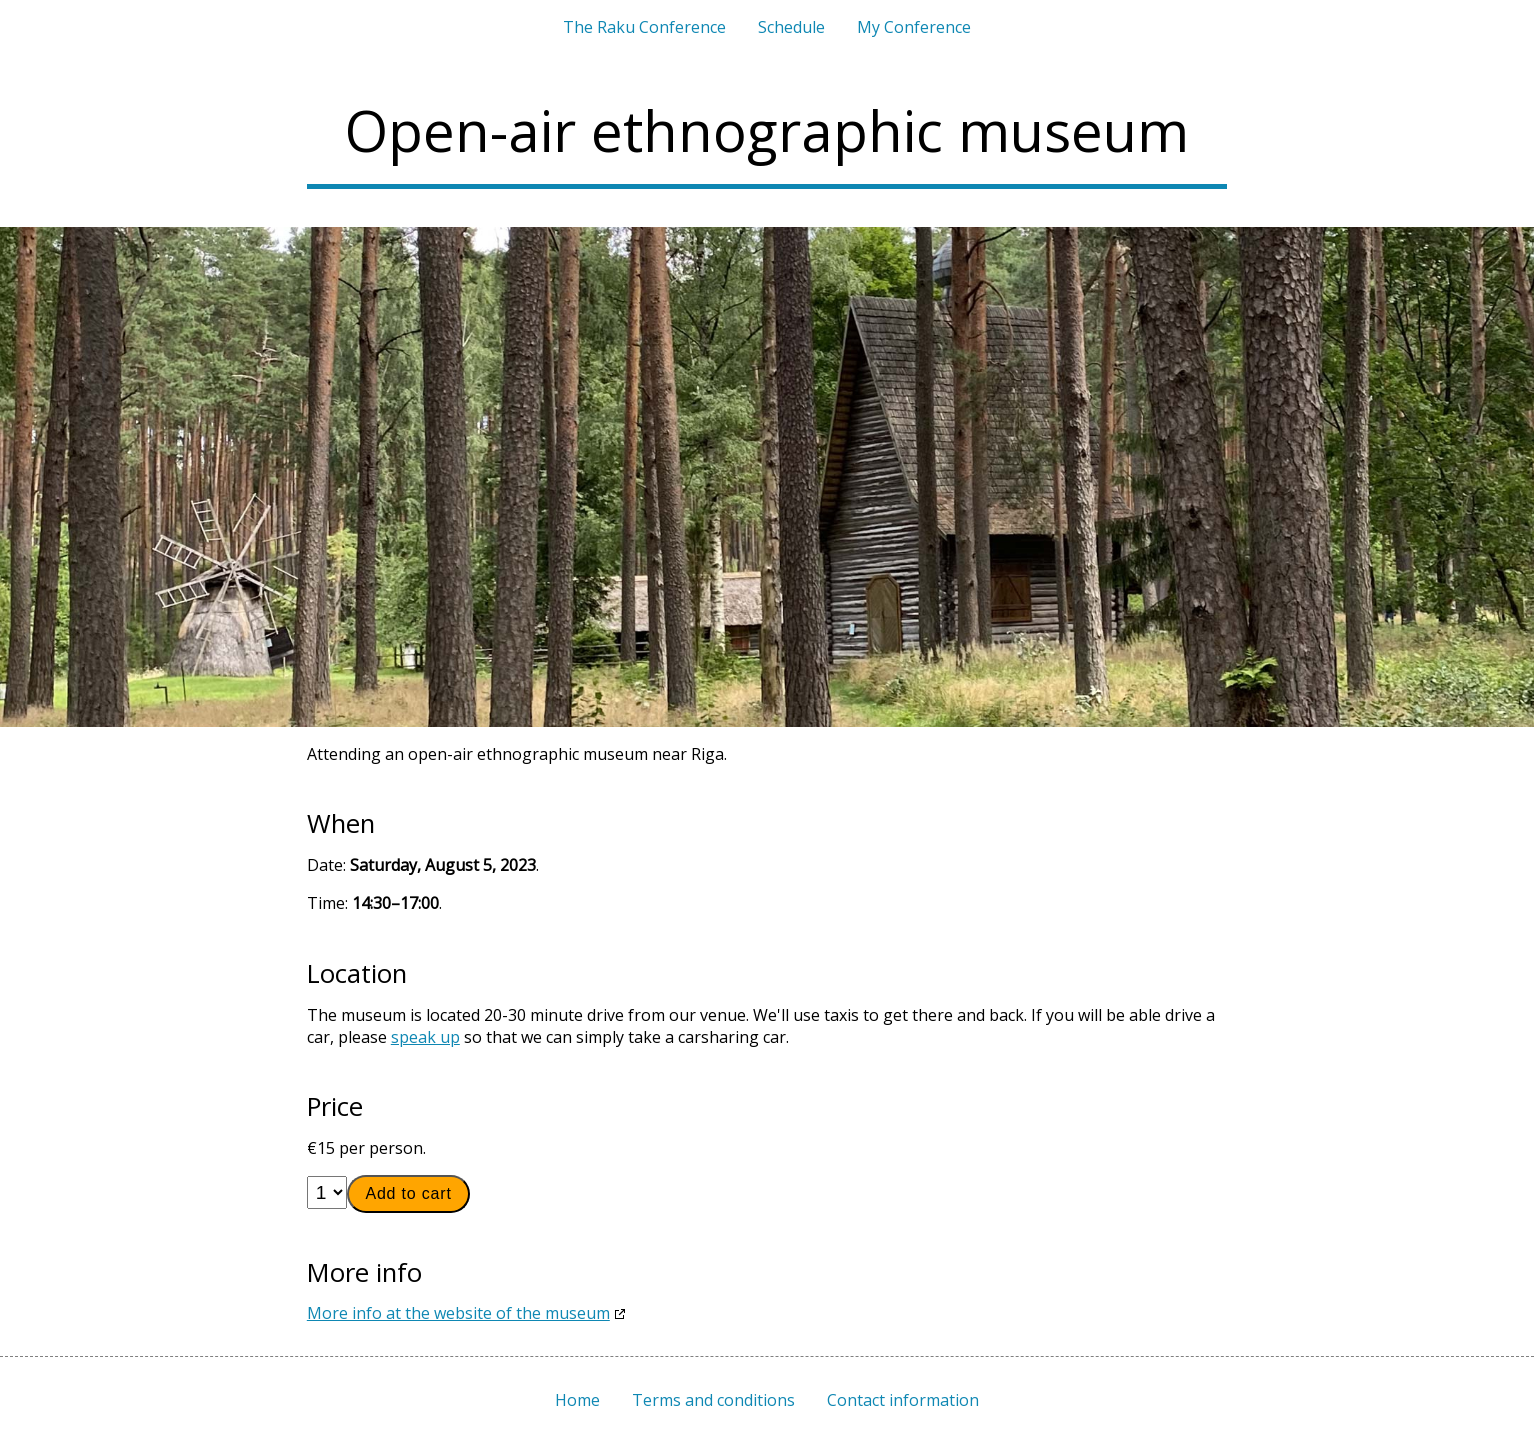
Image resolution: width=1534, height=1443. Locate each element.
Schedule (791, 27)
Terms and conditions (713, 1400)
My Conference (914, 27)
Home (577, 1400)
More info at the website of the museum (458, 1313)
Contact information (903, 1400)
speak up (425, 1037)
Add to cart (408, 1193)
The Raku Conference (644, 27)
